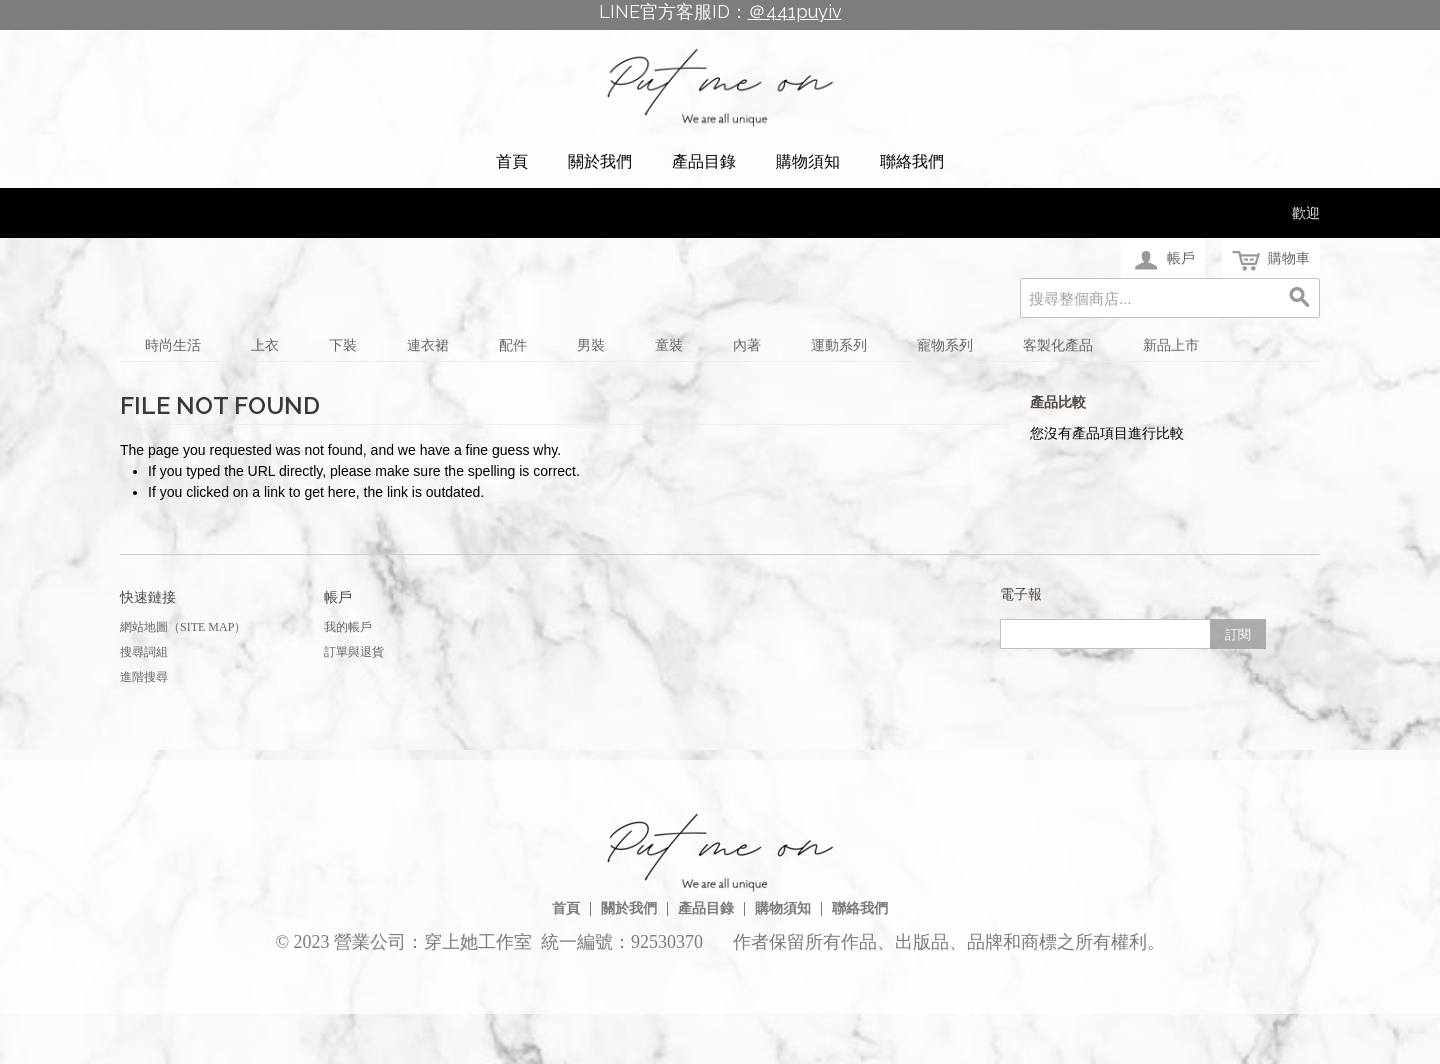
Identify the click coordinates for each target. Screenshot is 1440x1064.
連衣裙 (428, 345)
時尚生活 (173, 345)
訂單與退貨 (354, 652)
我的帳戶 (348, 627)
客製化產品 (1058, 345)
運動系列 (839, 345)
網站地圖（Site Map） (183, 627)
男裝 (591, 345)
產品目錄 (704, 161)
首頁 (512, 161)
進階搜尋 (144, 677)
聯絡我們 (912, 161)
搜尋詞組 (144, 652)
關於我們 (600, 161)
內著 (747, 345)
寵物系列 (945, 345)
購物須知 (808, 161)
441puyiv (804, 11)
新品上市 (1171, 345)
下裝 (343, 345)
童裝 (669, 345)
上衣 (265, 345)
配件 (513, 345)
